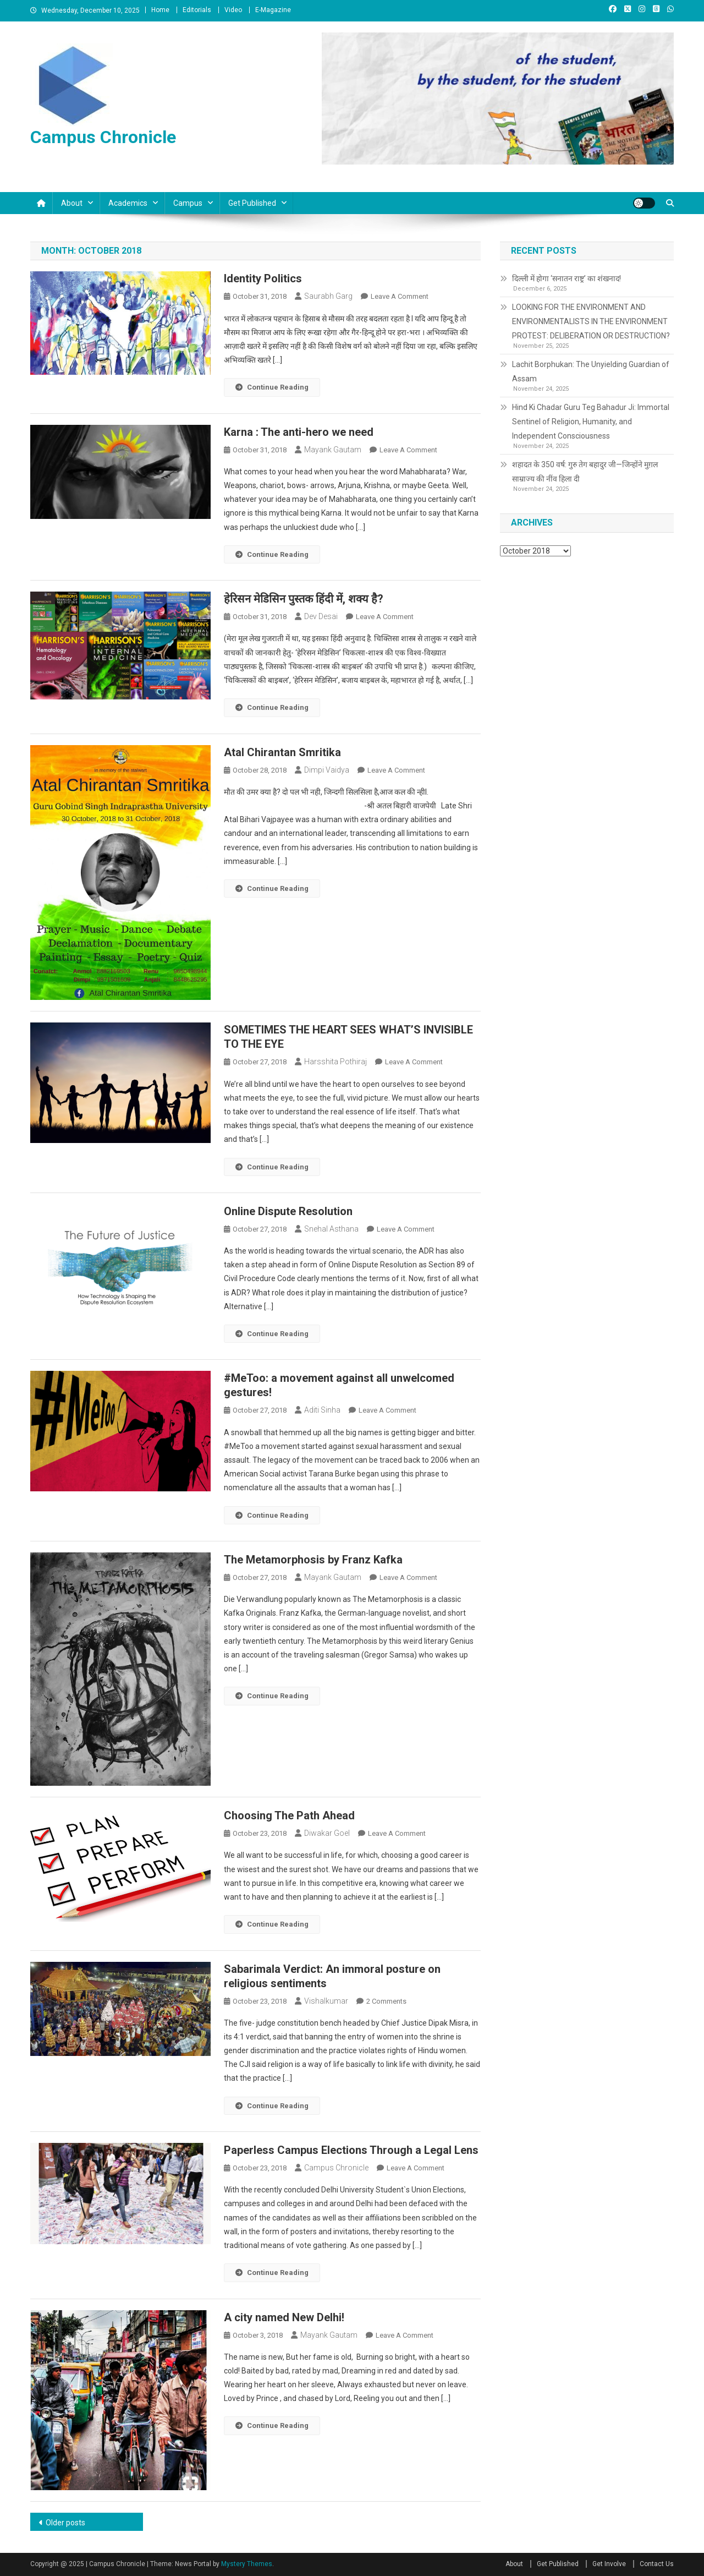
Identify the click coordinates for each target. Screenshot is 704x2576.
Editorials (197, 10)
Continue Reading (272, 387)
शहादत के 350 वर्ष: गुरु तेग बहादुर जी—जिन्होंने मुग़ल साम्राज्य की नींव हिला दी (585, 471)
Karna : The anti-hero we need (298, 432)
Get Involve (609, 2564)
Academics (127, 203)
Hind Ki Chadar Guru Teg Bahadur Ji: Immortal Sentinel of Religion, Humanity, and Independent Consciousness (590, 421)
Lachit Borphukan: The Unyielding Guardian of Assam (590, 371)
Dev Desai (321, 616)
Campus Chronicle (103, 137)
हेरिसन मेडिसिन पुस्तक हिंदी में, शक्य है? (303, 598)
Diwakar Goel (327, 1833)
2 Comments (386, 2001)
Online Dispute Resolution (288, 1211)
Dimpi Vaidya (326, 769)
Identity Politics (263, 278)
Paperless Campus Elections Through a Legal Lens (351, 2150)
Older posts (65, 2522)
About (71, 203)
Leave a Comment (399, 296)
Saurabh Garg (328, 296)
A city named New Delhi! (284, 2317)
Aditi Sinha (322, 1409)
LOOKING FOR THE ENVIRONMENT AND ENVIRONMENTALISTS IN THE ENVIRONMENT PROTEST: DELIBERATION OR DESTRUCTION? (591, 321)
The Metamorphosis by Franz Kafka (313, 1559)
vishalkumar (326, 2001)
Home (160, 10)
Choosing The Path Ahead (289, 1815)
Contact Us (657, 2564)
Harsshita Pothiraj (335, 1061)
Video (233, 10)
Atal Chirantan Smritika (282, 752)
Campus (187, 203)
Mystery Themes (246, 2564)
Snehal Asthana (331, 1228)
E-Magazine (273, 10)
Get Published (252, 203)
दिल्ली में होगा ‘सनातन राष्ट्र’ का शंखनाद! (566, 278)
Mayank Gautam (332, 449)
